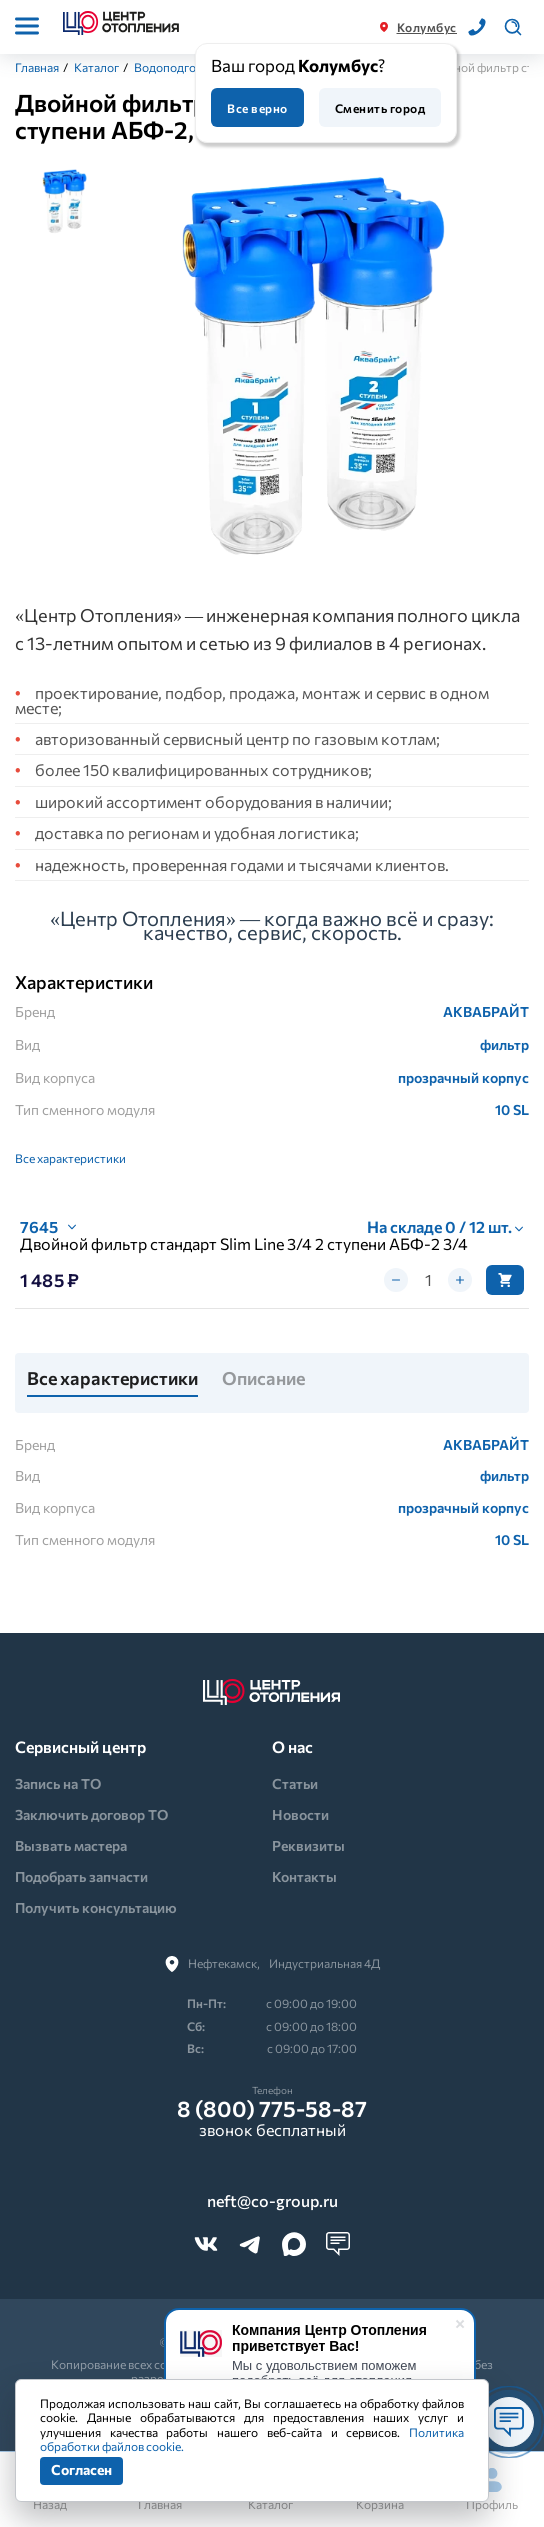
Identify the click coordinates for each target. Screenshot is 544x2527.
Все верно (257, 108)
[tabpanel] (313, 368)
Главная (37, 67)
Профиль (492, 2489)
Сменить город (380, 108)
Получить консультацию (96, 1907)
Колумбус (427, 27)
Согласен (81, 2469)
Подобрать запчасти (81, 1876)
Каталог (96, 67)
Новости (300, 1814)
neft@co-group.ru (272, 2201)
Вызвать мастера (71, 1845)
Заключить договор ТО (91, 1814)
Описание (263, 1379)
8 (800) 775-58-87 (272, 2109)
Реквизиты (308, 1845)
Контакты (304, 1876)
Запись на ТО (58, 1783)
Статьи (295, 1783)
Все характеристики (70, 1158)
